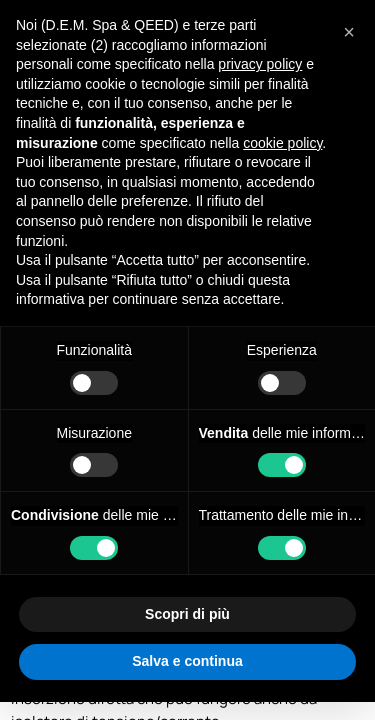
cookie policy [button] (282, 143)
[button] (349, 32)
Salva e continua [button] (187, 661)
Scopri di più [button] (187, 614)
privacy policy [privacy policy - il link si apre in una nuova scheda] (260, 64)
